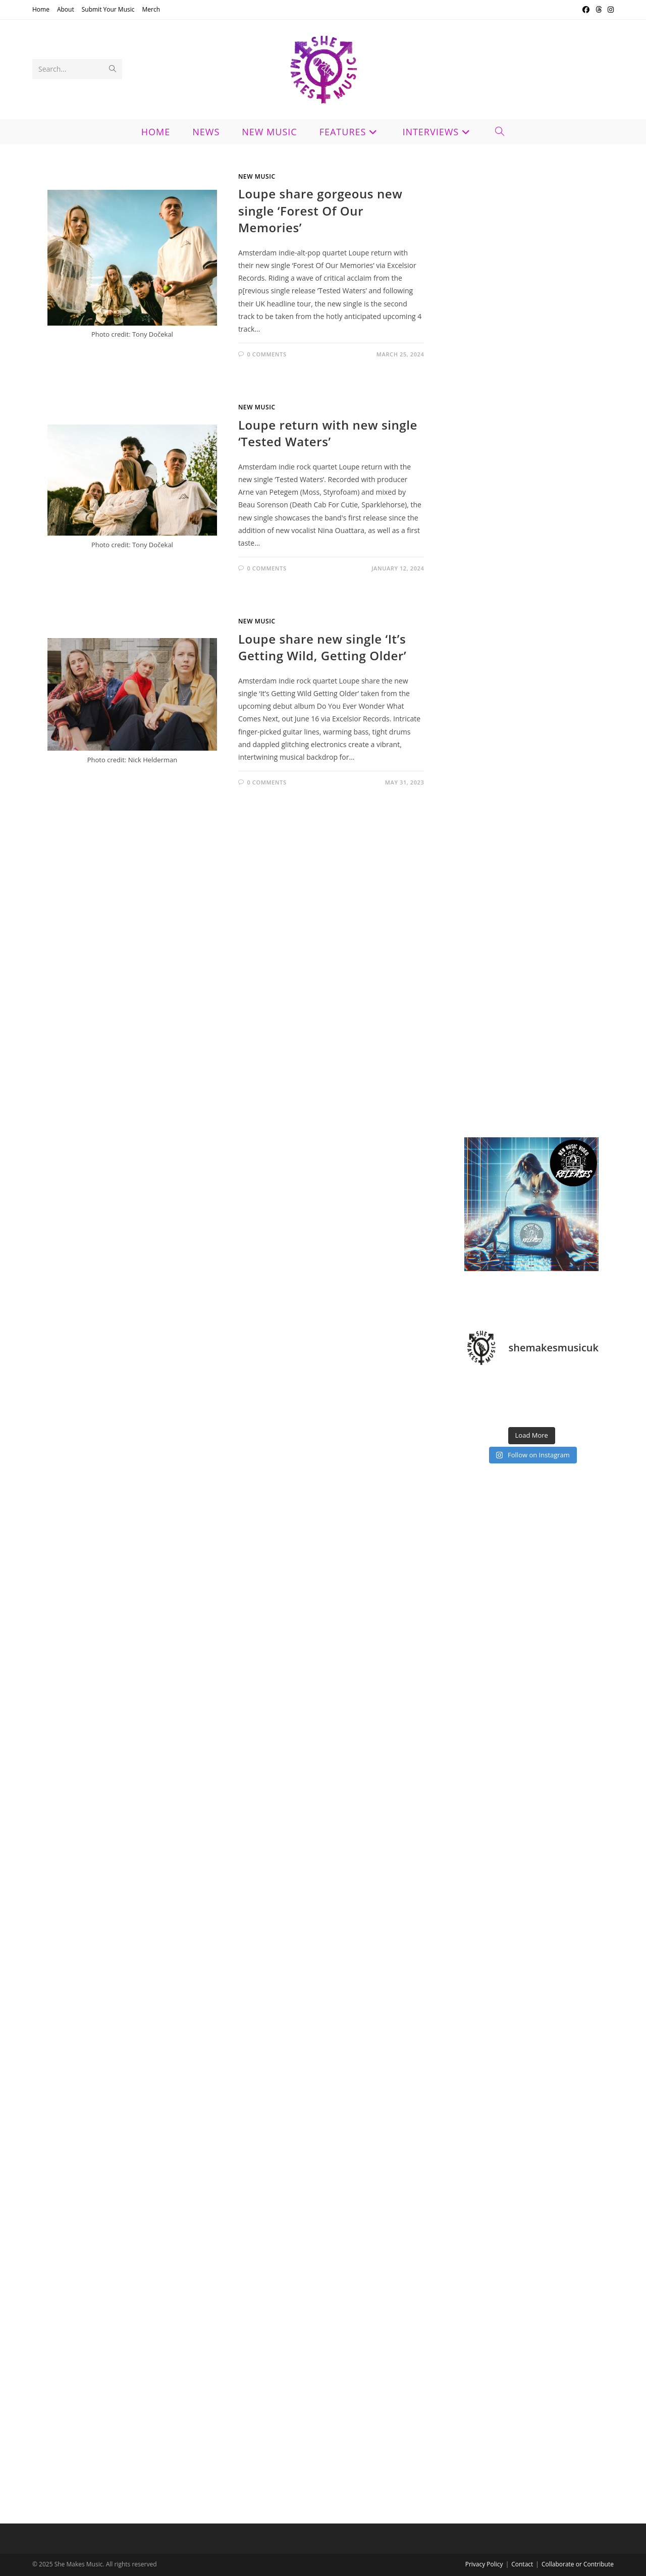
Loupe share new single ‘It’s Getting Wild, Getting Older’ (322, 647)
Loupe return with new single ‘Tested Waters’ (327, 433)
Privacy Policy (484, 2564)
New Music (257, 176)
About (65, 9)
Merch (151, 9)
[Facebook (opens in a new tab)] (586, 10)
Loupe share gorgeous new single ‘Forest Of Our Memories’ (320, 210)
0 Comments (266, 354)
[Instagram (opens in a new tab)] (609, 10)
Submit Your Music (108, 9)
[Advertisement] (531, 501)
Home (40, 9)
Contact (522, 2564)
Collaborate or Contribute (578, 2564)
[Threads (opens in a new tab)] (599, 10)
